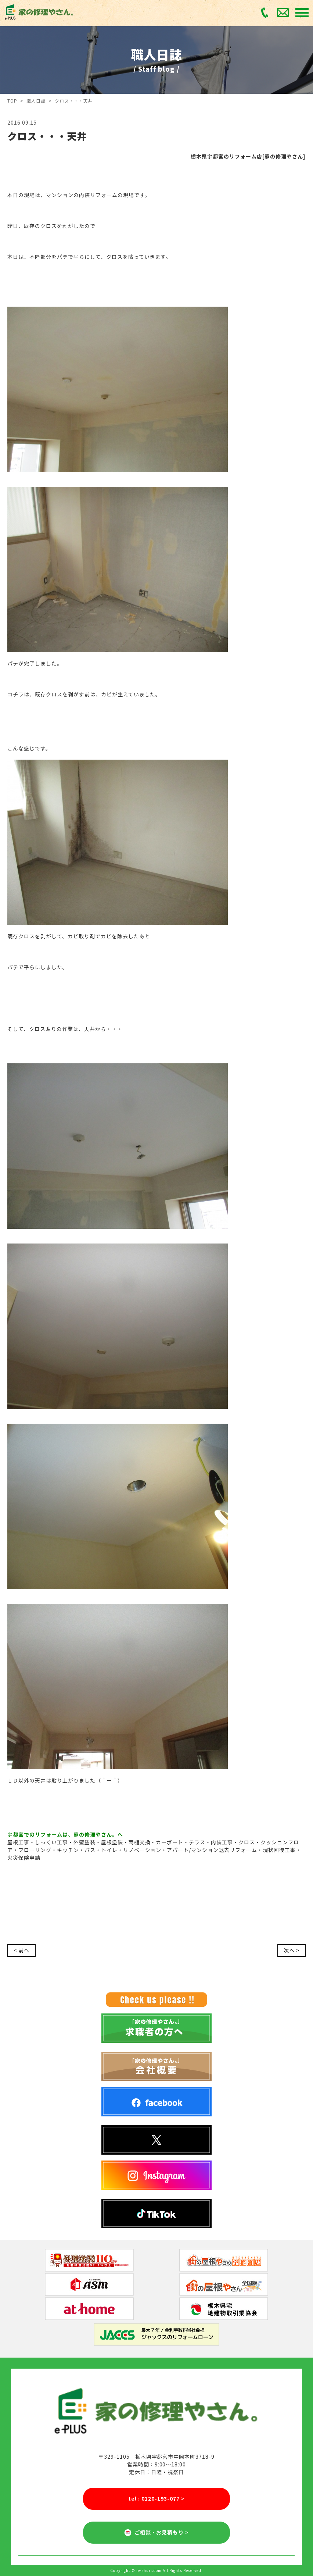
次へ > (291, 1950)
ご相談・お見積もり (156, 2533)
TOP (12, 100)
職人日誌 (36, 100)
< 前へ (21, 1950)
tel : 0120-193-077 (156, 2498)
